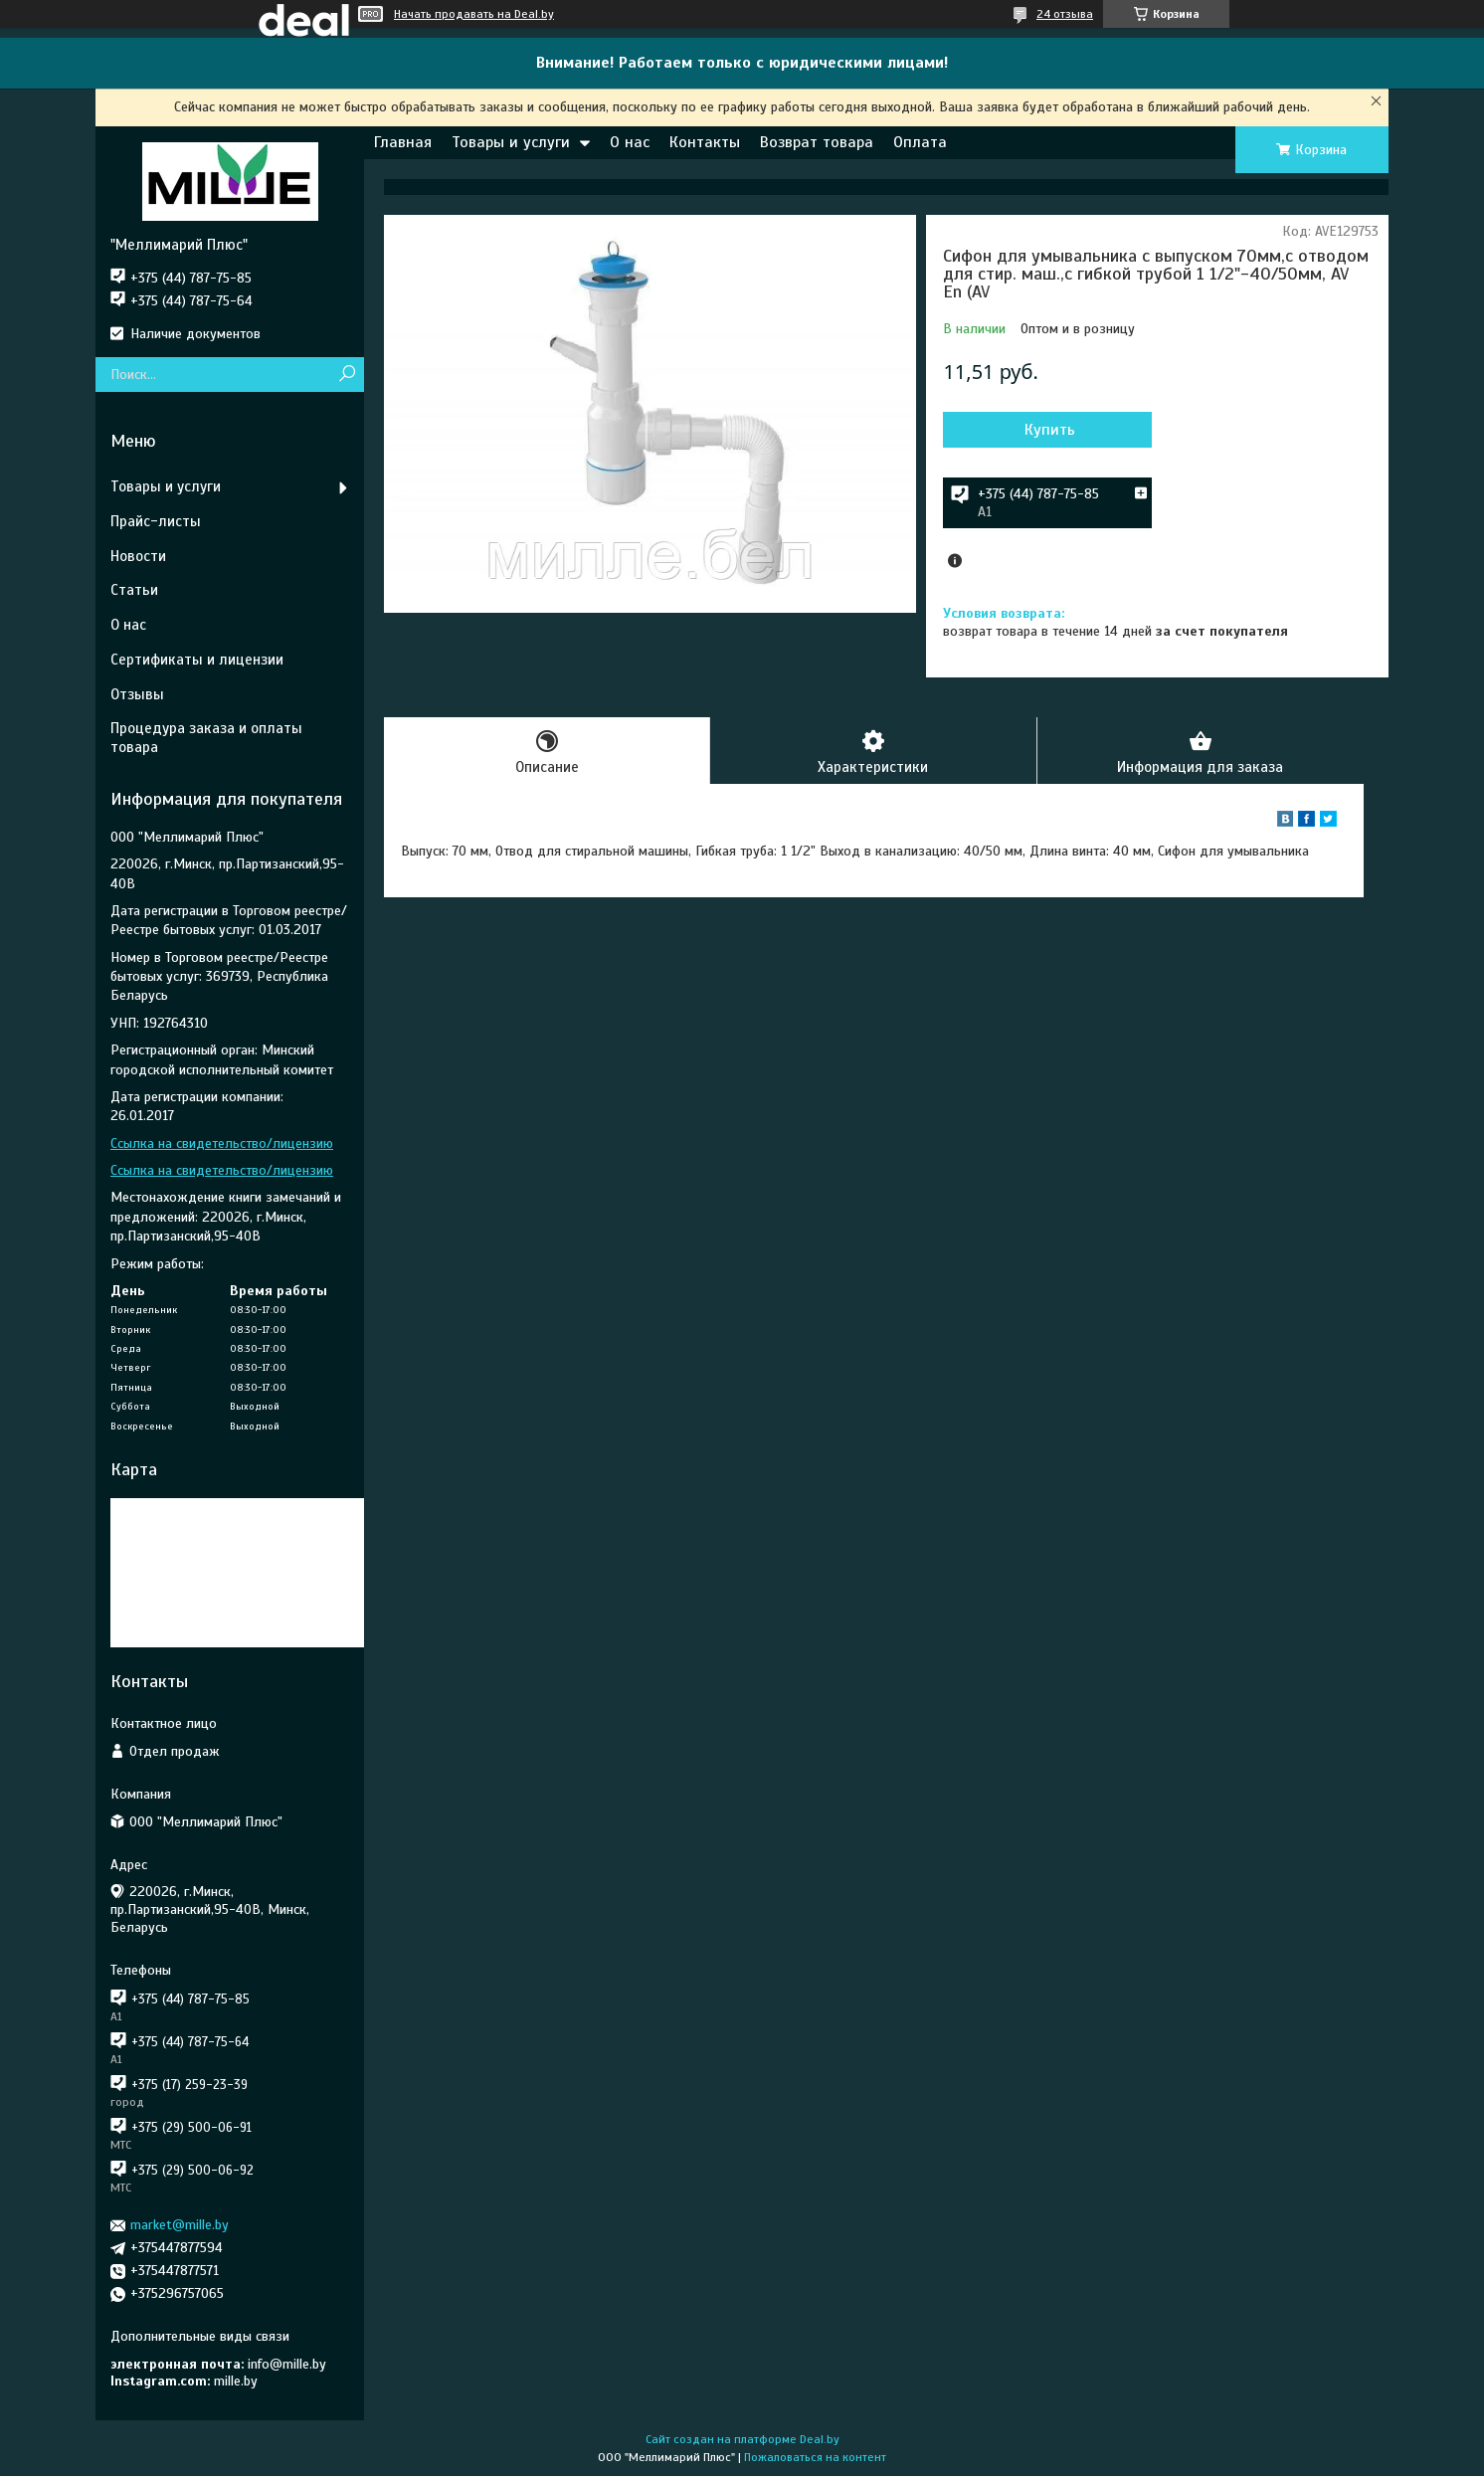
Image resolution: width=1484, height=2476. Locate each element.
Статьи (134, 590)
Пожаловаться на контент (815, 2457)
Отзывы (137, 694)
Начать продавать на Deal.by (474, 14)
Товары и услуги (511, 142)
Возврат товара (816, 142)
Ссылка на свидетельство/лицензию (221, 1143)
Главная (403, 142)
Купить (1049, 430)
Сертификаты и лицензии (196, 659)
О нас (629, 142)
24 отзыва (1064, 14)
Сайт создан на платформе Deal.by (742, 2439)
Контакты (704, 142)
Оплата (920, 142)
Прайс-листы (155, 521)
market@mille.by (179, 2224)
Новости (138, 556)
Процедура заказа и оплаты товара (206, 737)
